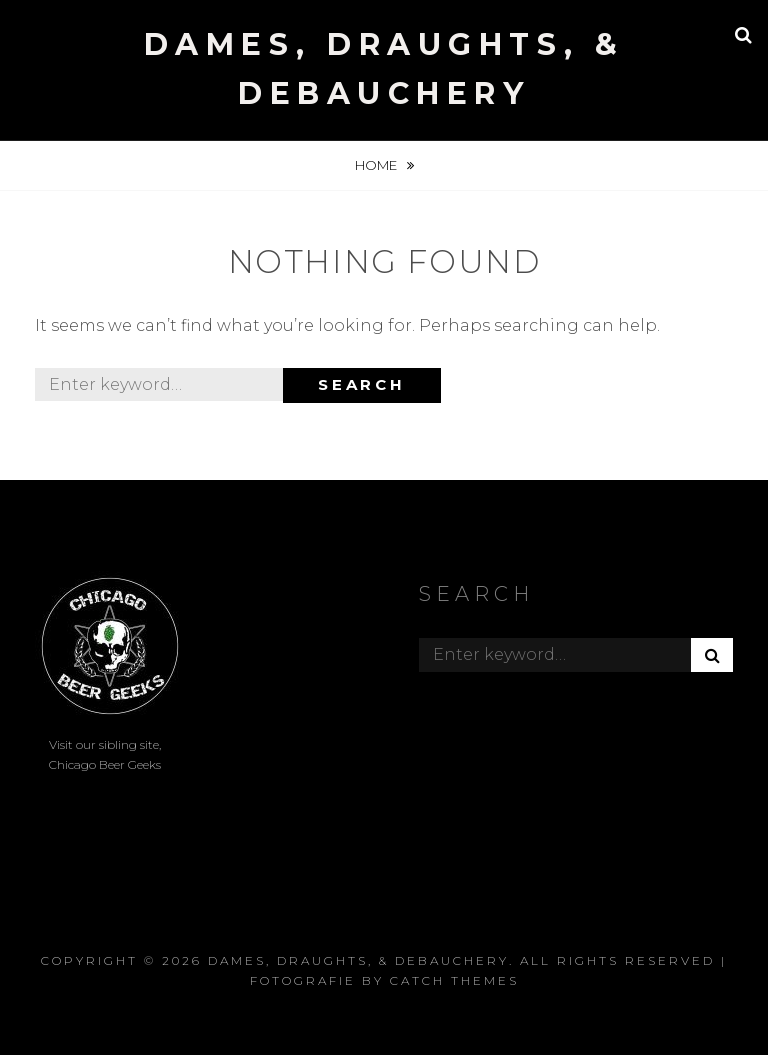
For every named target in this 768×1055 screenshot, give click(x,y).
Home (377, 165)
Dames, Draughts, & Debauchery (358, 960)
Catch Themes (454, 980)
